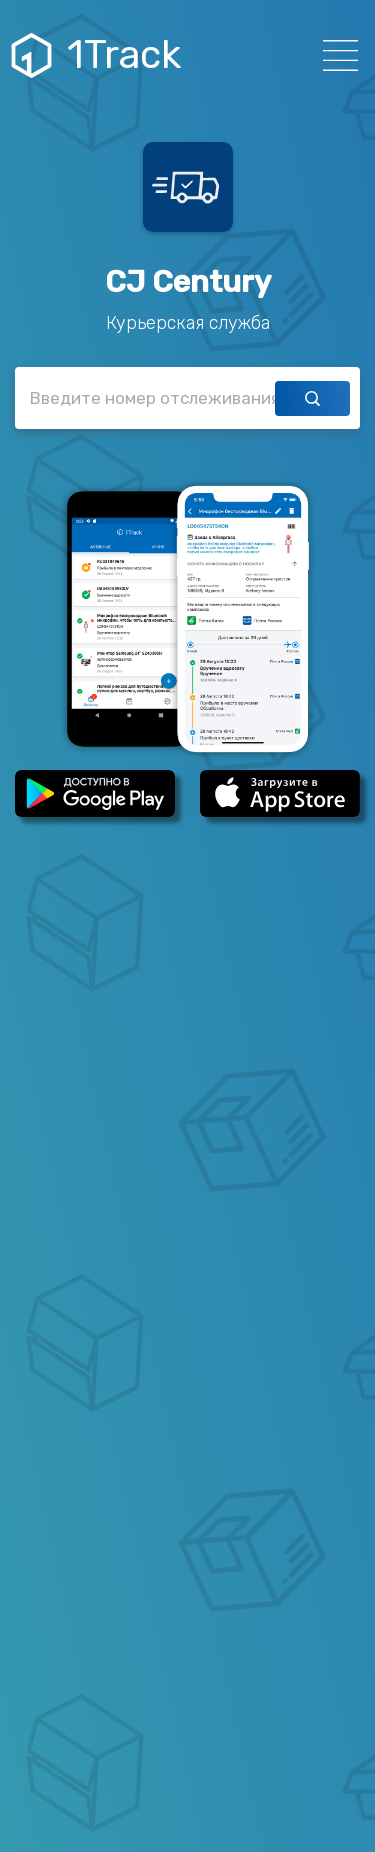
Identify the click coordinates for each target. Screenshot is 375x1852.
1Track (98, 55)
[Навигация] (334, 55)
